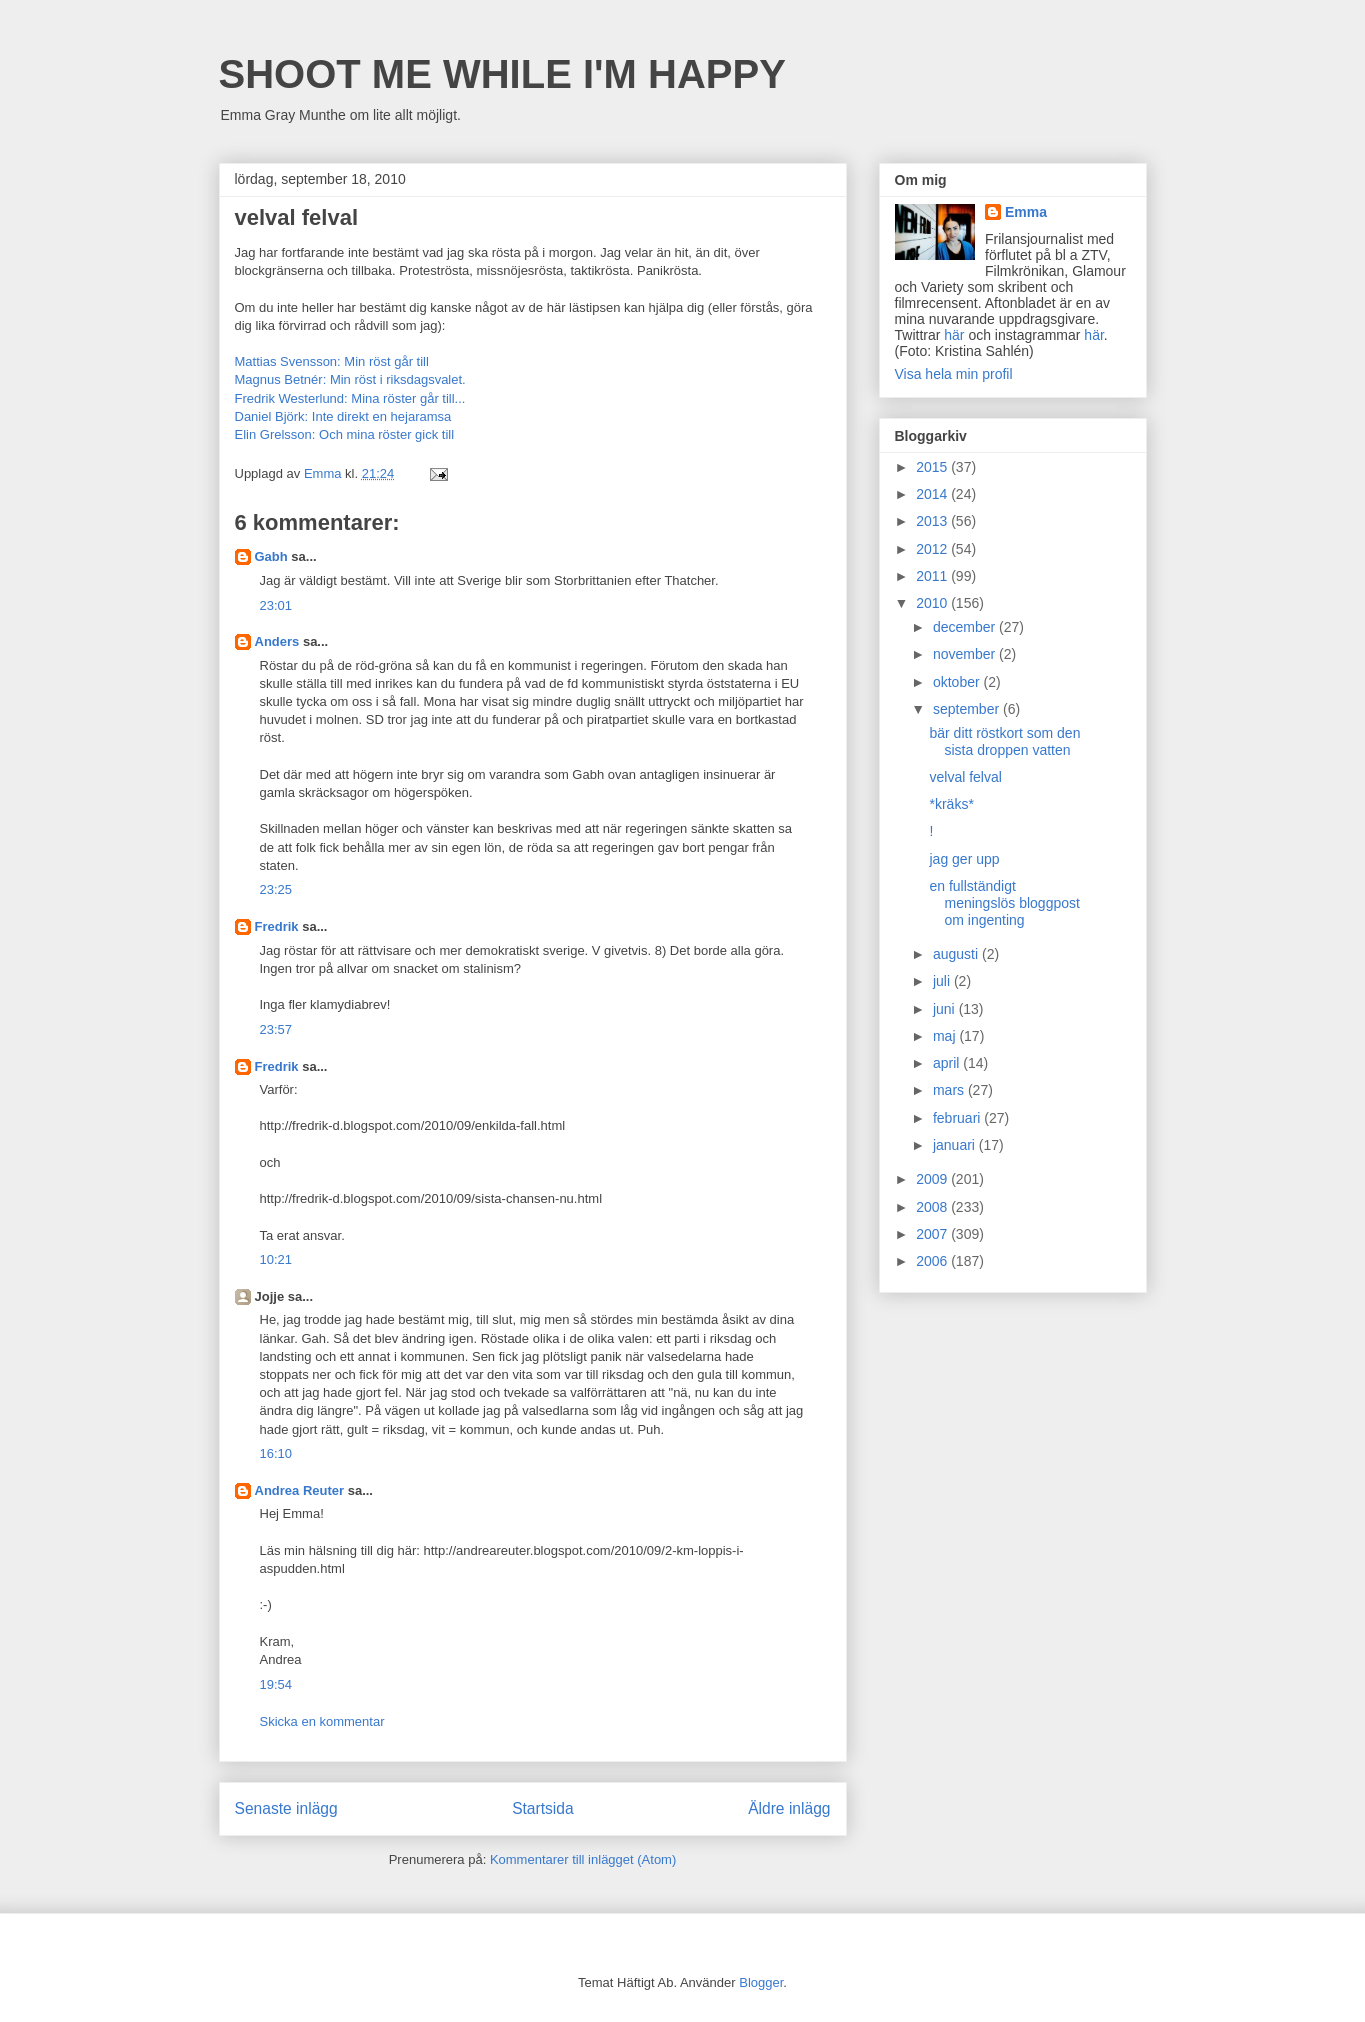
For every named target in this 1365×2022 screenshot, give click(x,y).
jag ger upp (964, 859)
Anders (277, 641)
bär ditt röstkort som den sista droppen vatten (1004, 741)
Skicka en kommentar (322, 1721)
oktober (958, 682)
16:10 (276, 1453)
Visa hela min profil (954, 374)
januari (956, 1145)
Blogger (761, 1982)
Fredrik (277, 926)
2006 (933, 1261)
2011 (933, 576)
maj (946, 1036)
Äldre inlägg (789, 1808)
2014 (933, 494)
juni (946, 1009)
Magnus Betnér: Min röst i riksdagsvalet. (350, 379)
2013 (933, 521)
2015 (933, 467)
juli (943, 981)
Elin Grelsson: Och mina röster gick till (345, 434)
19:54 (276, 1684)
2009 (933, 1179)
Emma (1026, 212)
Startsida (543, 1808)
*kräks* (951, 804)
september (968, 709)
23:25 (276, 889)
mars (950, 1090)
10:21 (276, 1259)
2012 (933, 549)
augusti (957, 954)
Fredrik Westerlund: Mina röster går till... (350, 398)
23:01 (276, 605)
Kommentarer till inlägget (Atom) (583, 1859)
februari (958, 1118)
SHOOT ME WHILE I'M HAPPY (502, 74)
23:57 (276, 1029)
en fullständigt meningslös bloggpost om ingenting (1004, 903)
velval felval (965, 777)
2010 (933, 603)
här (954, 335)
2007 (933, 1234)
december (966, 627)
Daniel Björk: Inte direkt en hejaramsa (343, 416)
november (966, 654)
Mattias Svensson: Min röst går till (332, 361)
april (948, 1063)
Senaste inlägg (286, 1808)
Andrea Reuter (300, 1490)
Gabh (271, 556)
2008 (933, 1207)
